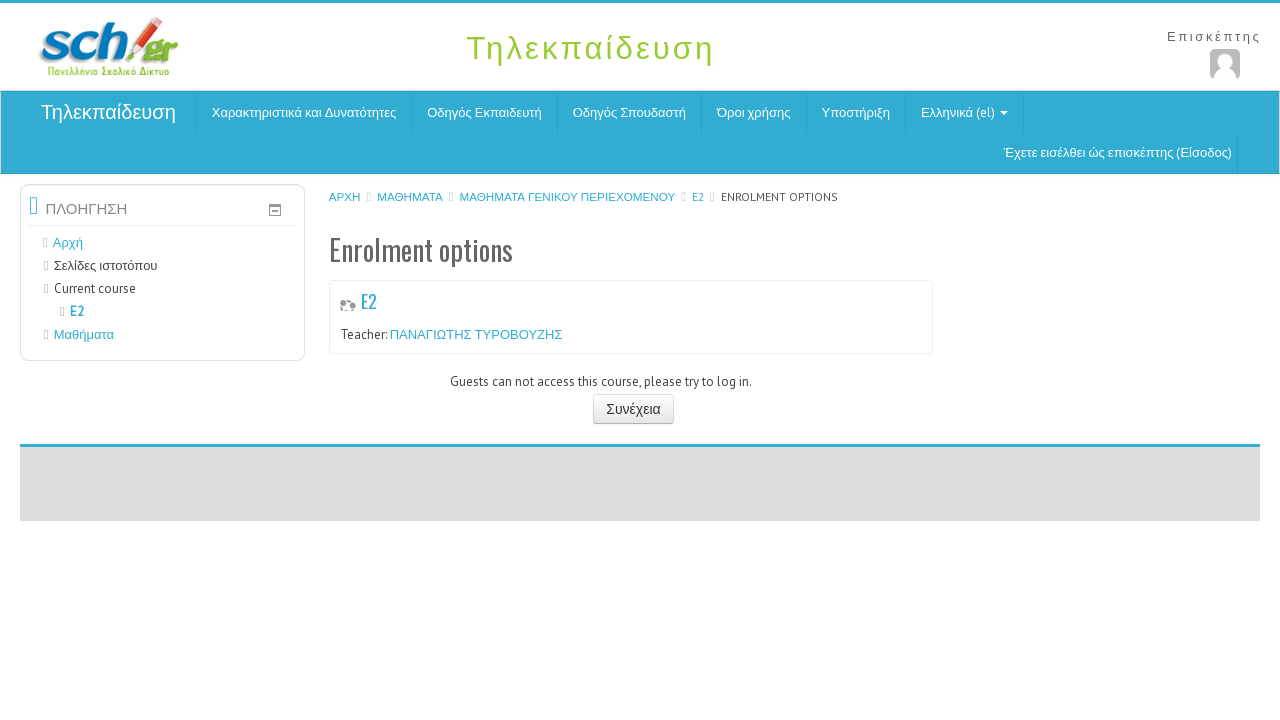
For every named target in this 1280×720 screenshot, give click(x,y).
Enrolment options (779, 196)
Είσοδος (1204, 152)
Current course (95, 288)
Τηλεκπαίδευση (108, 112)
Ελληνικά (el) (964, 112)
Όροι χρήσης (754, 112)
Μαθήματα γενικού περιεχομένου (567, 196)
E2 (698, 196)
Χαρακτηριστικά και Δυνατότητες (304, 112)
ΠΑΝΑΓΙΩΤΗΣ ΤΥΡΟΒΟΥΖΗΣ (476, 334)
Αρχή (345, 196)
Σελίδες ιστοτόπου (106, 265)
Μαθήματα (410, 196)
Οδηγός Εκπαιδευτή (484, 112)
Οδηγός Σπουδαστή (629, 112)
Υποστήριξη (856, 112)
